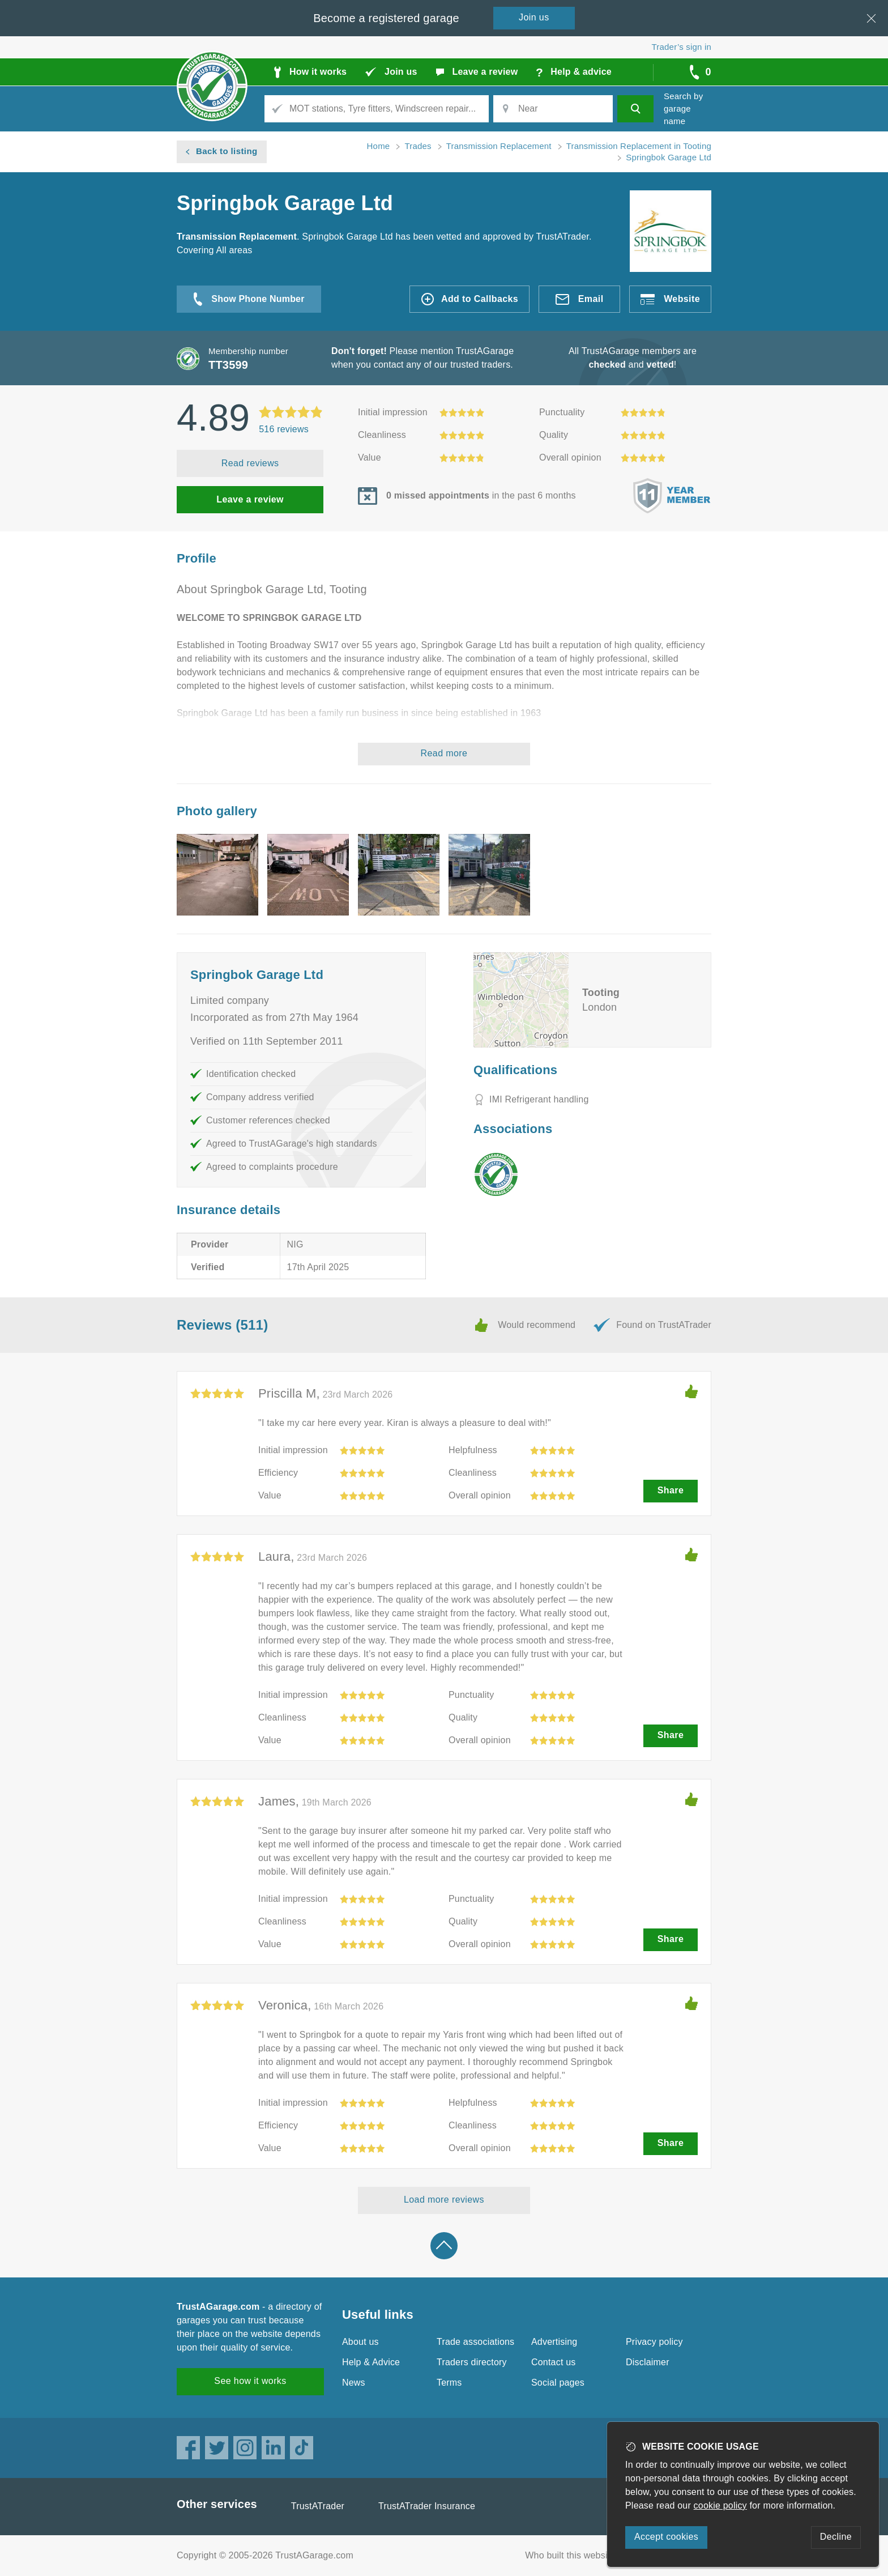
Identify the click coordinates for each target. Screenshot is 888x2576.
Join (534, 17)
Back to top (444, 2245)
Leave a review (250, 499)
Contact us (553, 2362)
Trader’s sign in (681, 47)
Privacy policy (654, 2342)
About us (360, 2342)
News (353, 2382)
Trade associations (475, 2342)
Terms (449, 2382)
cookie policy (720, 2505)
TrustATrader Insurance (426, 2506)
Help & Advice (371, 2362)
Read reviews (250, 463)
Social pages (557, 2382)
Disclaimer (647, 2362)
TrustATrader (317, 2506)
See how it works (250, 2381)
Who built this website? (572, 2555)
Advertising (554, 2342)
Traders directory (472, 2362)
